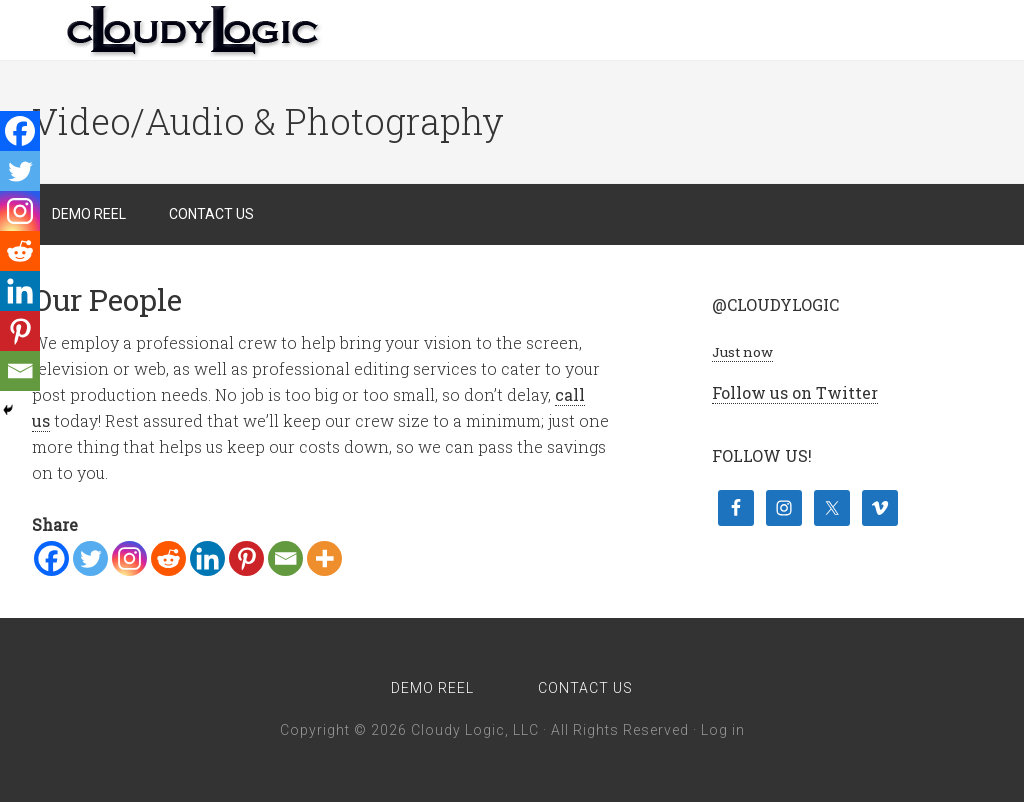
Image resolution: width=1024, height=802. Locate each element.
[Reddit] (168, 558)
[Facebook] (51, 558)
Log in (723, 730)
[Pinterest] (246, 558)
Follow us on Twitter (795, 392)
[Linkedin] (207, 558)
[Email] (285, 558)
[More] (324, 558)
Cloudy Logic (192, 30)
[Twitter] (90, 558)
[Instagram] (129, 558)
